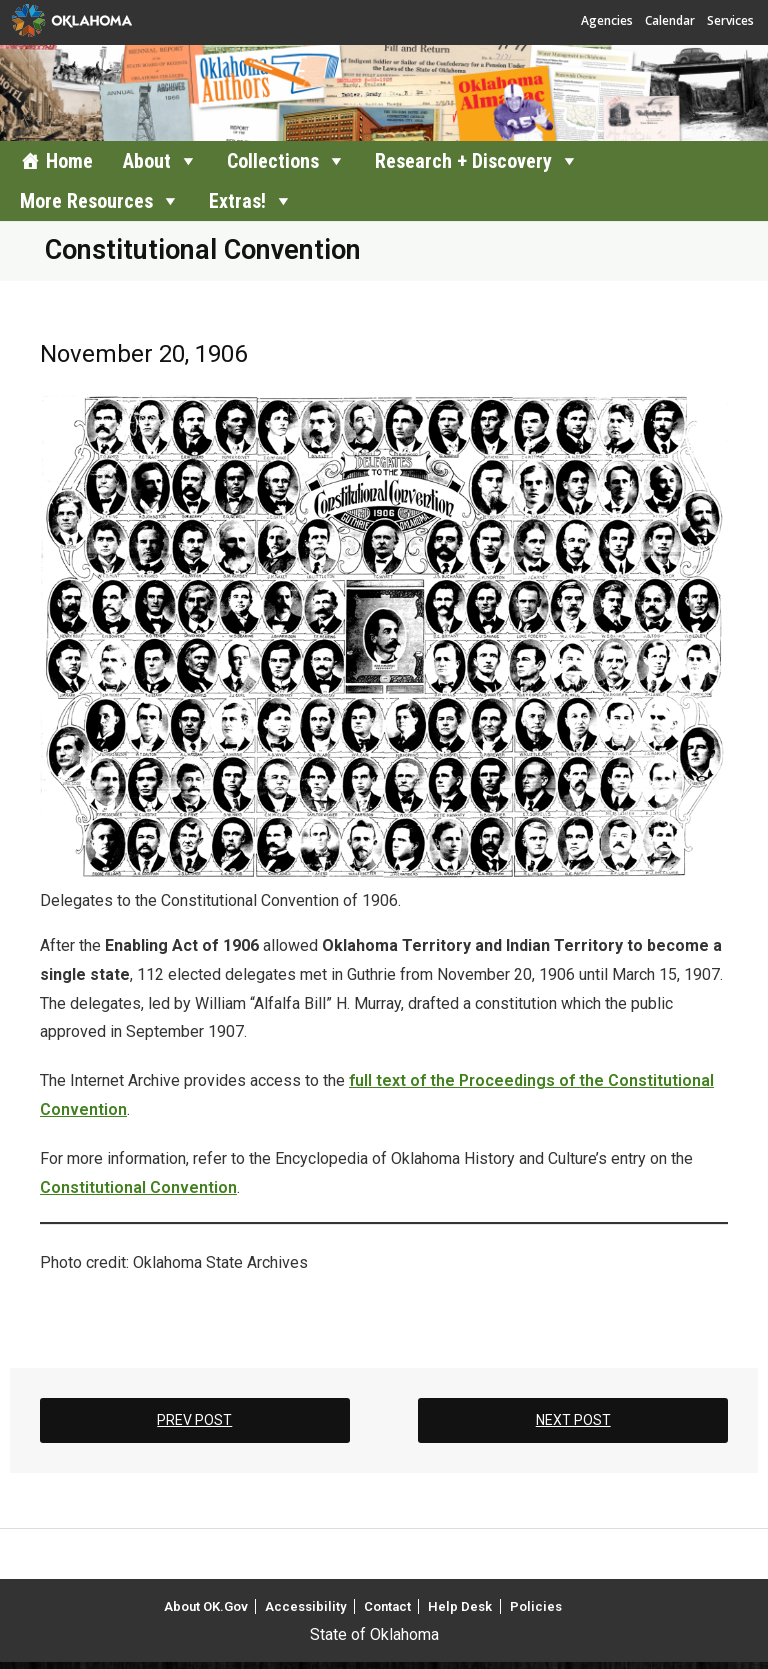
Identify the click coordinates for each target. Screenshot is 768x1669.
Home (69, 161)
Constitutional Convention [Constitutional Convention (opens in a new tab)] (138, 1187)
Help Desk (460, 1606)
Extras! (237, 201)
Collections (273, 161)
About (147, 161)
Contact (387, 1606)
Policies (536, 1606)
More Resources (86, 201)
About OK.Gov (206, 1606)
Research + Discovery (463, 161)
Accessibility (305, 1606)
